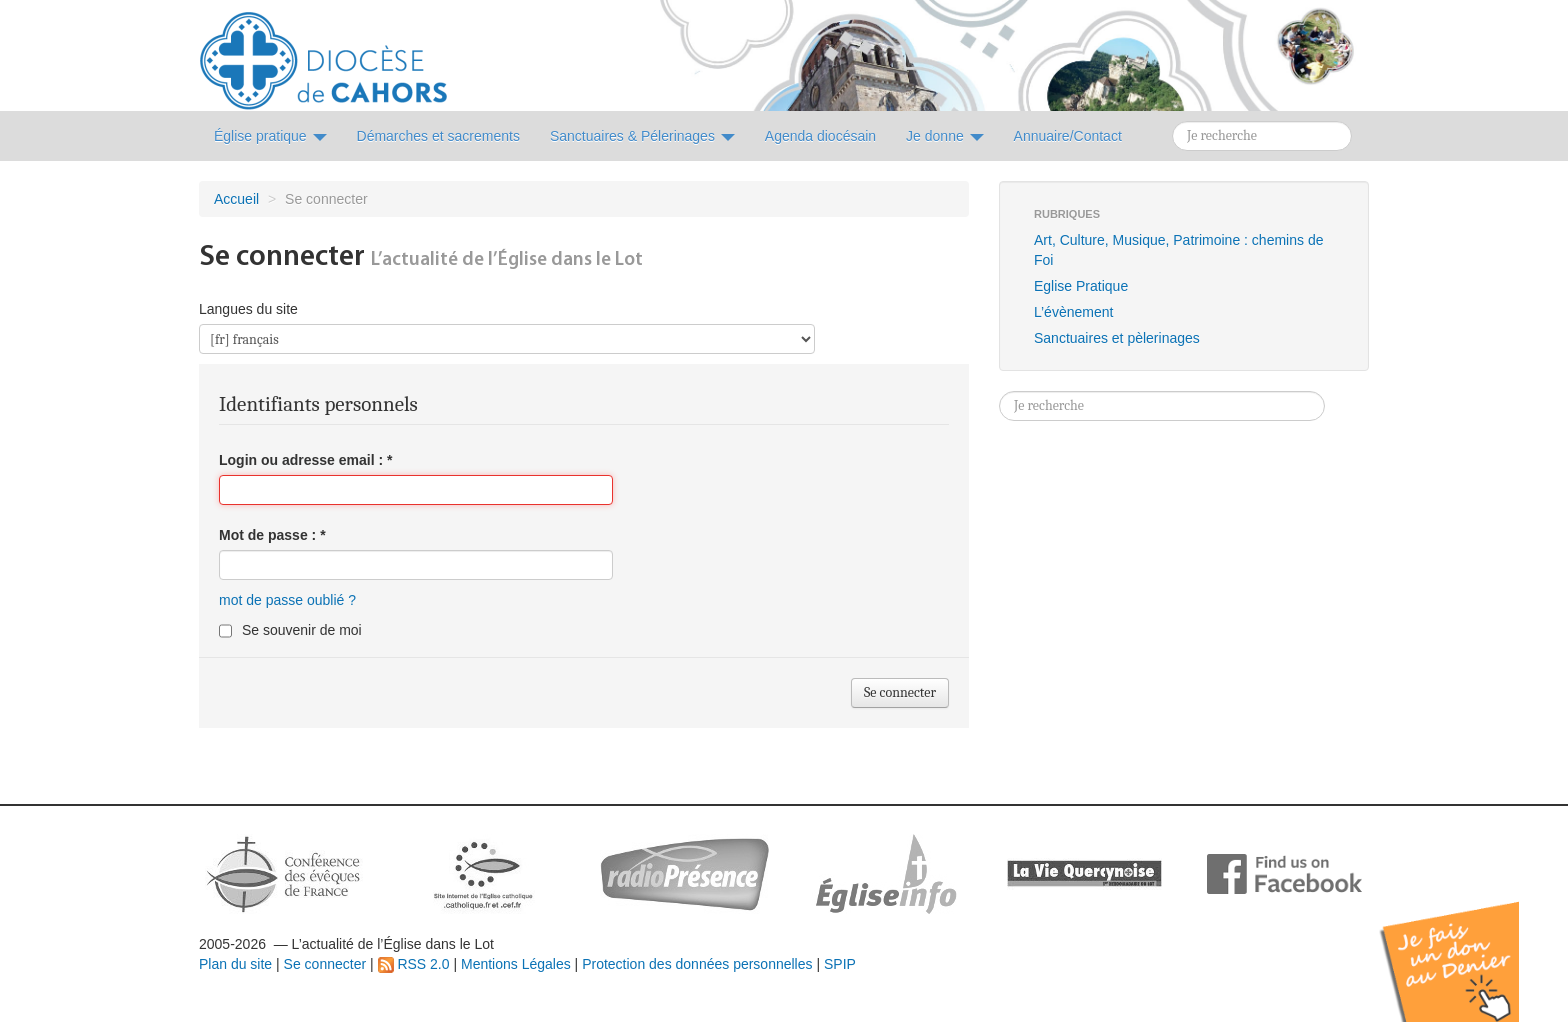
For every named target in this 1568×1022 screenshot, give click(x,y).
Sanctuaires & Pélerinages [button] (642, 136)
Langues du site (248, 309)
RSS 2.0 (414, 964)
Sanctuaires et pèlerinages (1117, 338)
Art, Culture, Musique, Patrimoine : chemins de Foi (1178, 250)
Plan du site (235, 964)
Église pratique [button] (270, 136)
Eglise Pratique (1081, 286)
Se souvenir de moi (302, 630)
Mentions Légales (516, 964)
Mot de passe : (272, 535)
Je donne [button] (945, 136)
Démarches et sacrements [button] (438, 136)
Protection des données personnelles (697, 964)
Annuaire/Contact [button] (1068, 136)
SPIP (840, 964)
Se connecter (325, 964)
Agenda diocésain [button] (820, 136)
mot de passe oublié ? (287, 600)
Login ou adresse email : (306, 460)
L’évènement (1073, 312)
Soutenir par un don (1468, 946)
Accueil (236, 199)
